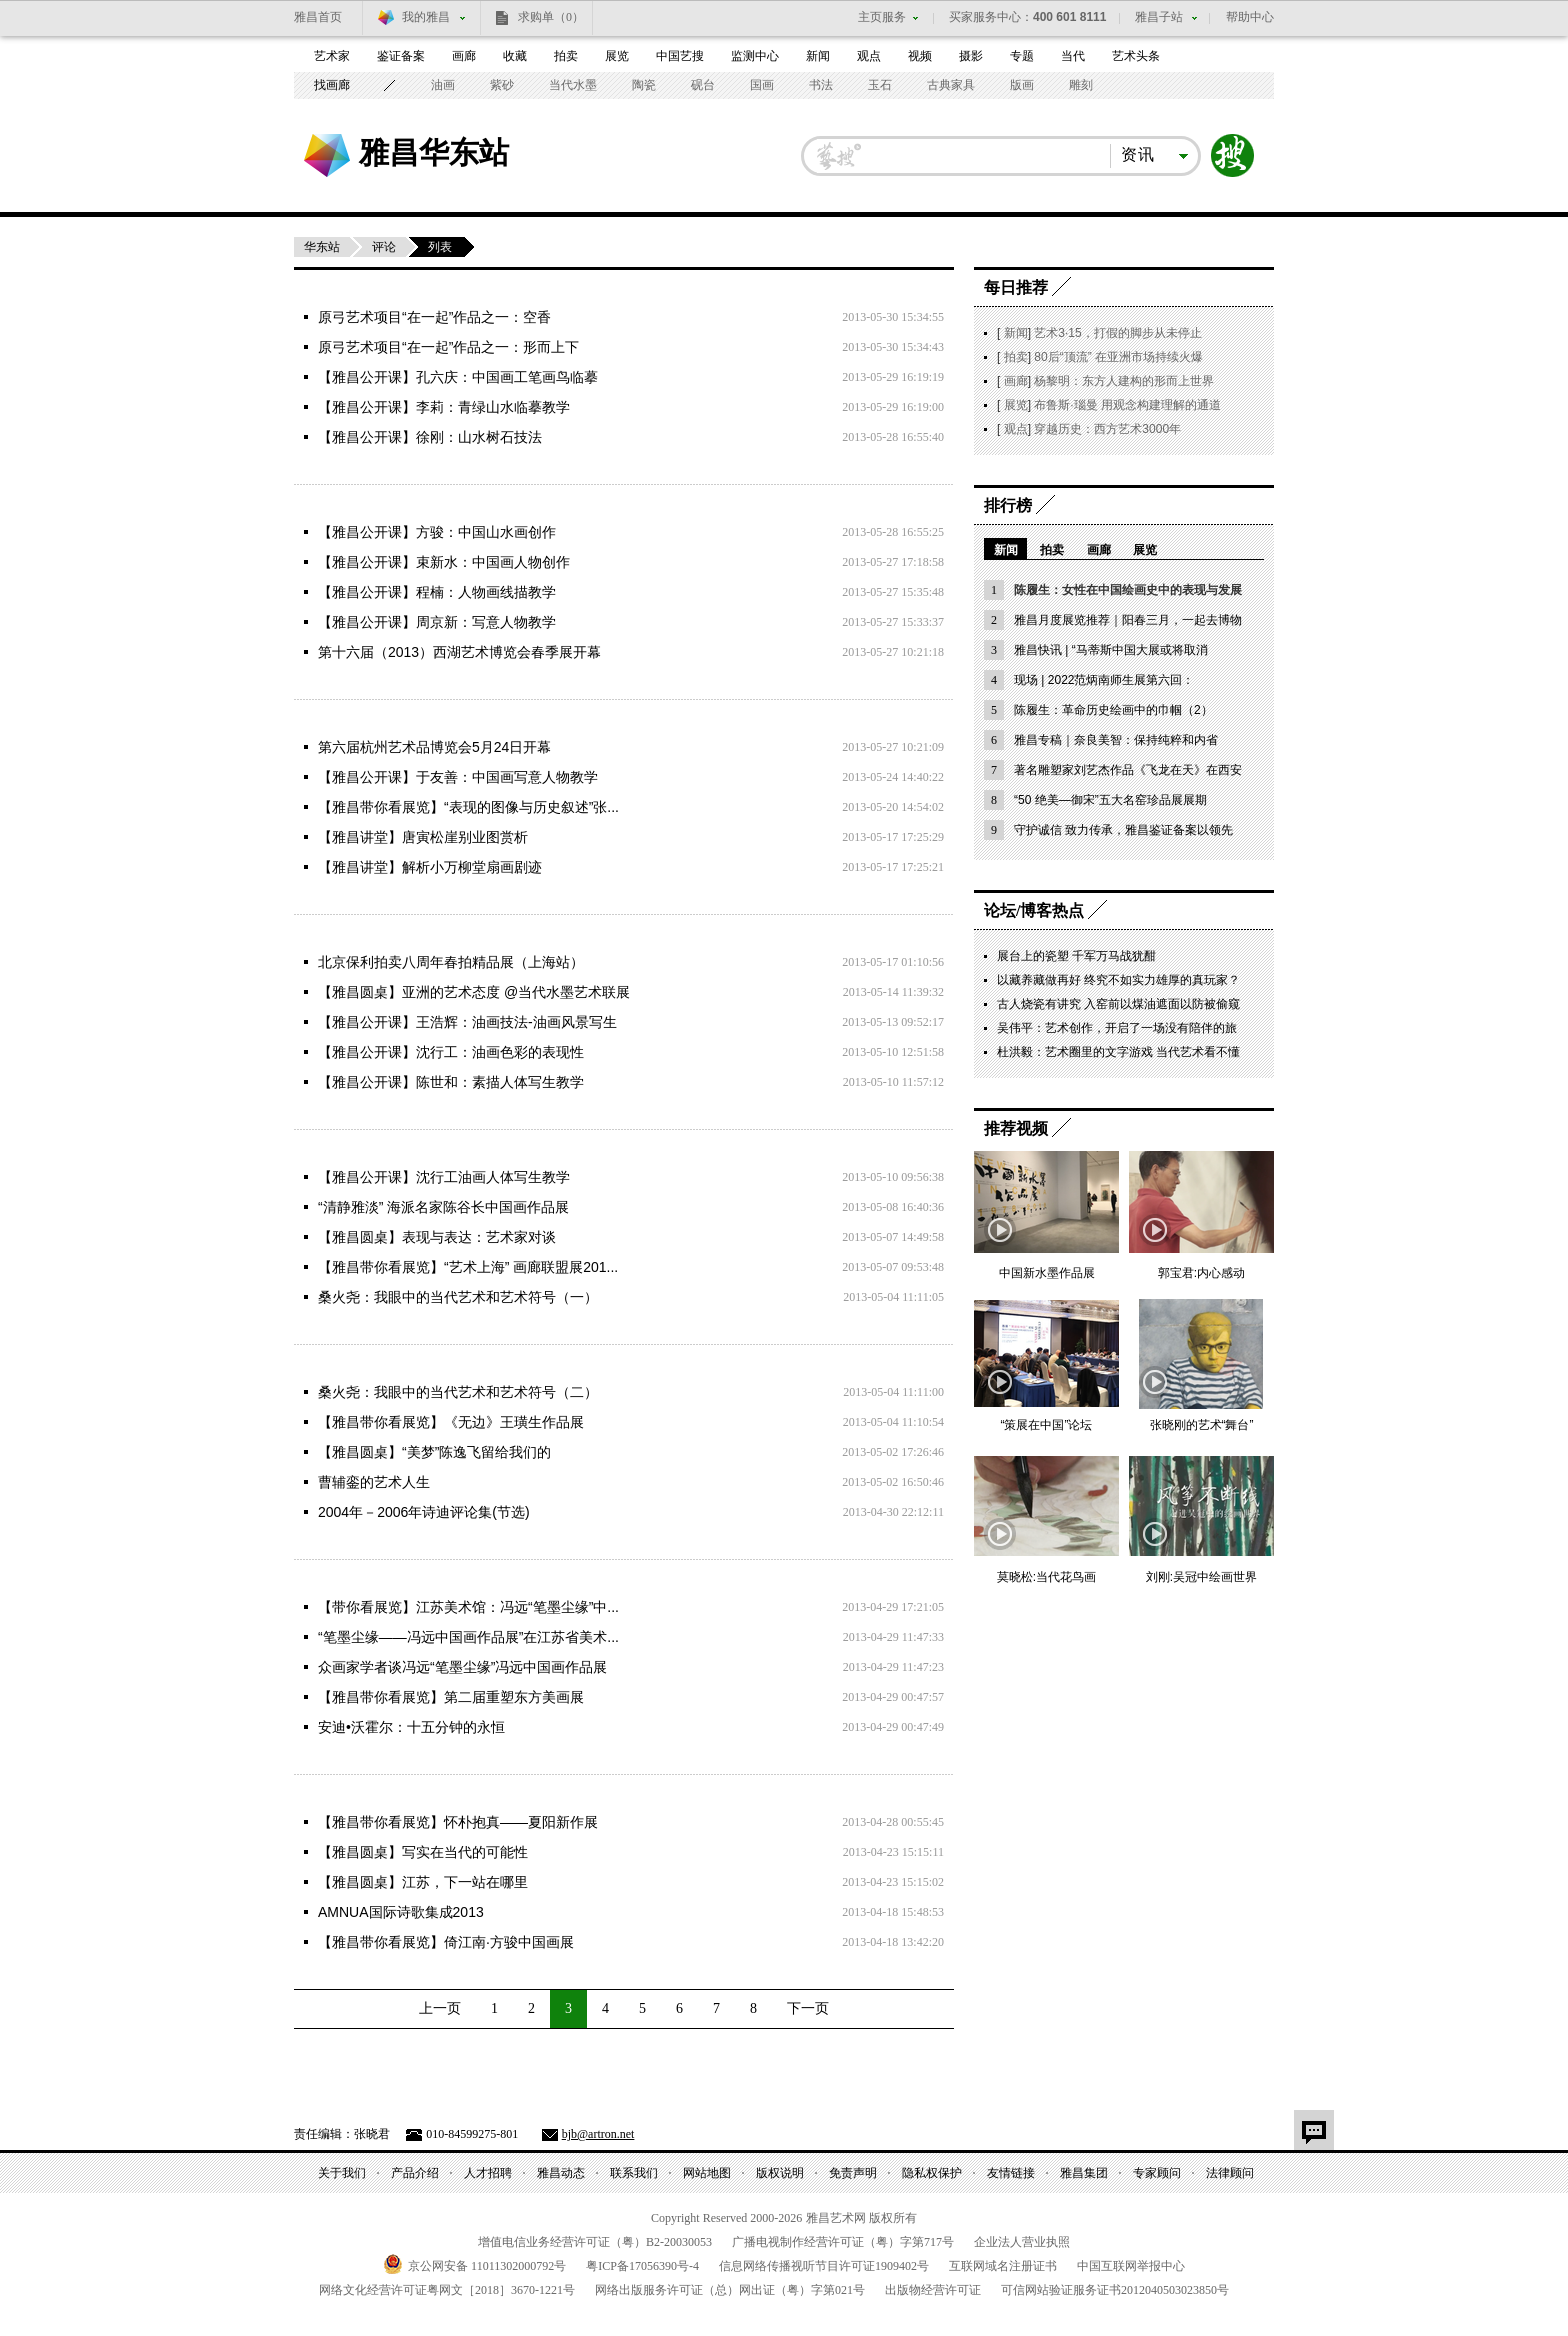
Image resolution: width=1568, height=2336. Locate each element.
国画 (762, 85)
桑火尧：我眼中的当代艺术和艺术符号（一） (458, 1297)
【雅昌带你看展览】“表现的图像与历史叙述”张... (468, 807)
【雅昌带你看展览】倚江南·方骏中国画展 (446, 1942)
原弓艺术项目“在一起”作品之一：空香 (434, 317)
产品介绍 (415, 2173)
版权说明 (780, 2173)
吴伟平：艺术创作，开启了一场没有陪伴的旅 (1117, 1028)
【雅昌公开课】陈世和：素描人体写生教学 (451, 1082)
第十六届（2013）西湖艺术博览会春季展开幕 (459, 652)
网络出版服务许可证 (730, 2290)
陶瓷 (644, 85)
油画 (443, 85)
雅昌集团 (1084, 2173)
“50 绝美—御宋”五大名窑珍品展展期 (1110, 800)
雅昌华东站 (434, 152)
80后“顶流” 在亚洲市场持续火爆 (1118, 357)
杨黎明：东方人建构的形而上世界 (1124, 381)
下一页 (808, 2008)
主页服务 (882, 17)
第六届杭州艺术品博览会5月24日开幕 (434, 747)
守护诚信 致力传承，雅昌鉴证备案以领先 (1123, 830)
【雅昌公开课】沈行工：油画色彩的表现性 (451, 1052)
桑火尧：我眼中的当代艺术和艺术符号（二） (458, 1392)
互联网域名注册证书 (1003, 2266)
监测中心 (755, 56)
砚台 (703, 85)
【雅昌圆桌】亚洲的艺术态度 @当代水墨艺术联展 (474, 992)
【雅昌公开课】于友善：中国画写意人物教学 (458, 777)
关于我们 (342, 2173)
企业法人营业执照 (1022, 2242)
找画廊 (332, 85)
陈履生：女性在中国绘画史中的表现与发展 (1128, 590)
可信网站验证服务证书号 (1115, 2290)
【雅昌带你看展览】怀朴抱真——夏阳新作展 (458, 1822)
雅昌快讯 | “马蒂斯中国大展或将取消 (1111, 650)
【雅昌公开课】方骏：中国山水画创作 (437, 532)
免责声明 (853, 2173)
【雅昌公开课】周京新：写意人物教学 (437, 622)
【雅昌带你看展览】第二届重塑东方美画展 (451, 1697)
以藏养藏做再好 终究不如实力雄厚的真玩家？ (1118, 980)
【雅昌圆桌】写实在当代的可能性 (423, 1852)
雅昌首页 (318, 17)
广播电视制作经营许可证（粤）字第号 (843, 2242)
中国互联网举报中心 (1131, 2266)
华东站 (322, 247)
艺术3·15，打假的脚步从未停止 (1117, 333)
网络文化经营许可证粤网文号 (447, 2290)
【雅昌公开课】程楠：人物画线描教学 (437, 592)
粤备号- (642, 2266)
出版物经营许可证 (933, 2290)
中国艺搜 (680, 56)
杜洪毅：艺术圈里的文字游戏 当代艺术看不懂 (1118, 1052)
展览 (617, 56)
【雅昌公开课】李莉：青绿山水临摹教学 (444, 407)
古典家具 (951, 85)
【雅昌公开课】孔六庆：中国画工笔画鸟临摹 (458, 377)
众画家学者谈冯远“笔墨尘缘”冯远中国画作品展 (462, 1667)
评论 (384, 247)
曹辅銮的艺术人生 (374, 1482)
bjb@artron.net (598, 2134)
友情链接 (1011, 2173)
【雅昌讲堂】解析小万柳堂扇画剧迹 (430, 867)
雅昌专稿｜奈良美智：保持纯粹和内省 (1116, 740)
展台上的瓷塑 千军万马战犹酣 (1076, 956)
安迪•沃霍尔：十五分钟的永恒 (411, 1727)
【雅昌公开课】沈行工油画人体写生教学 (444, 1177)
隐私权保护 (932, 2173)
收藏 (515, 56)
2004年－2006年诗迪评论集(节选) (424, 1512)
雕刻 (1081, 85)
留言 (1314, 2130)
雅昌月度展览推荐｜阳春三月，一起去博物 (1128, 620)
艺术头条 (1136, 56)
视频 (920, 56)
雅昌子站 (1159, 17)
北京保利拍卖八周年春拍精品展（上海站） (451, 962)
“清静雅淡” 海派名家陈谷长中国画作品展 (443, 1207)
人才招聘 (488, 2173)
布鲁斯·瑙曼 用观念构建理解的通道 (1127, 405)
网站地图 (707, 2173)
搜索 (1233, 156)
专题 (1022, 56)
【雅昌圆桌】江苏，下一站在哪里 (423, 1882)
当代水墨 (573, 85)
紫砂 (502, 85)
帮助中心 (1250, 17)
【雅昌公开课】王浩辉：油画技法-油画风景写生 (467, 1022)
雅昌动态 (561, 2173)
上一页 (440, 2008)
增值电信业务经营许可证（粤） (595, 2242)
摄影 (971, 56)
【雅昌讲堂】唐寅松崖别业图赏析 (423, 837)
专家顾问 (1157, 2173)
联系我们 (634, 2173)
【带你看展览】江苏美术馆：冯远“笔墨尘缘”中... (468, 1607)
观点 (869, 56)
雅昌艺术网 (327, 155)
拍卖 (566, 56)
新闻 (818, 56)
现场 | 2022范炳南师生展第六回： (1104, 680)
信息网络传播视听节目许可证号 (824, 2266)
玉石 (880, 85)
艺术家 (332, 56)
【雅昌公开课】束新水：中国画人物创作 (444, 562)
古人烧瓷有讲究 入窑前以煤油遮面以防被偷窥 (1118, 1004)
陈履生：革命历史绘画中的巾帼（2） (1113, 710)
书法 (821, 85)
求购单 (551, 17)
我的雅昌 (426, 17)
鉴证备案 (401, 56)
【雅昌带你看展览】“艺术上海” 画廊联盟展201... (468, 1267)
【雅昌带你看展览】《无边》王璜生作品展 (451, 1422)
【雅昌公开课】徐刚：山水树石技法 (430, 437)
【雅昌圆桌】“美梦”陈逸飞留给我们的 (434, 1452)
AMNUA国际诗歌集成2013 (401, 1912)
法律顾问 (1230, 2173)
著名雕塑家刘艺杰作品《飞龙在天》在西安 (1128, 770)
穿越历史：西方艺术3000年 (1107, 429)
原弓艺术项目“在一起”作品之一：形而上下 (448, 347)
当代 (1073, 56)
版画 (1022, 85)
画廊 (464, 56)
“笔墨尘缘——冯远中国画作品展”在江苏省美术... (468, 1637)
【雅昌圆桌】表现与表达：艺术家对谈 (437, 1237)
